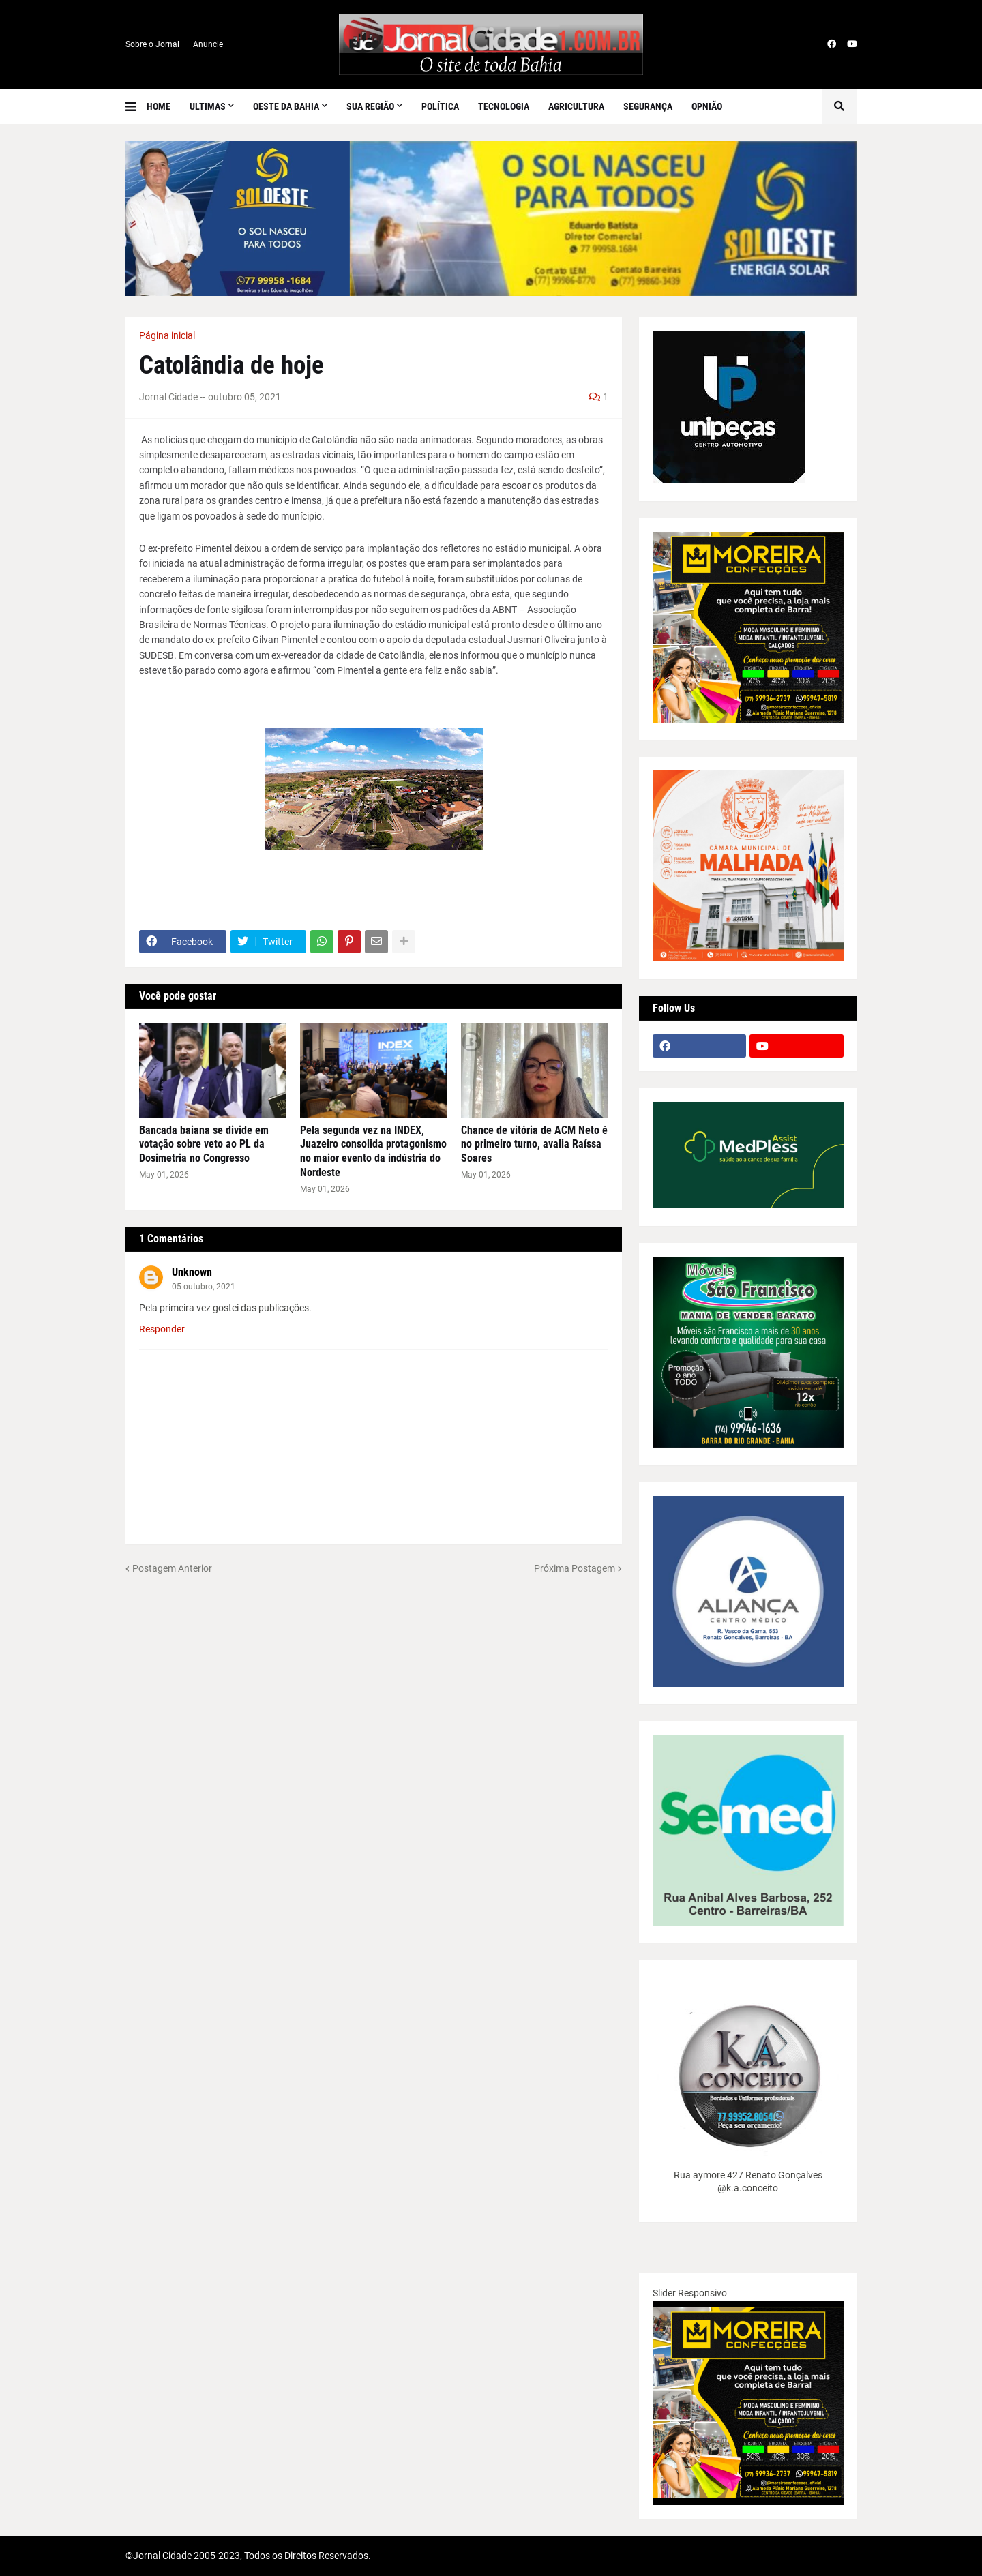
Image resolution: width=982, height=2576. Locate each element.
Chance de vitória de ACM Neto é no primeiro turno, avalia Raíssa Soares (534, 1144)
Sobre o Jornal (152, 44)
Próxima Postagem (574, 1568)
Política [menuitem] (440, 106)
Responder (162, 1328)
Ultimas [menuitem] (208, 106)
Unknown (192, 1271)
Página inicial (167, 335)
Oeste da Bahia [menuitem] (286, 106)
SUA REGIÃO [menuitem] (370, 106)
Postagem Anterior (172, 1568)
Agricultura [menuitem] (576, 106)
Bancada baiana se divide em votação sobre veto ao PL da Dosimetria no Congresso (204, 1144)
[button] (136, 106)
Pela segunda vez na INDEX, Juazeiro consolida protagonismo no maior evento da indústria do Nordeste (373, 1151)
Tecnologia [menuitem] (503, 106)
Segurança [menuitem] (647, 106)
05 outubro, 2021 (203, 1286)
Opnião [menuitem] (706, 106)
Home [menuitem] (158, 106)
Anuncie (208, 44)
